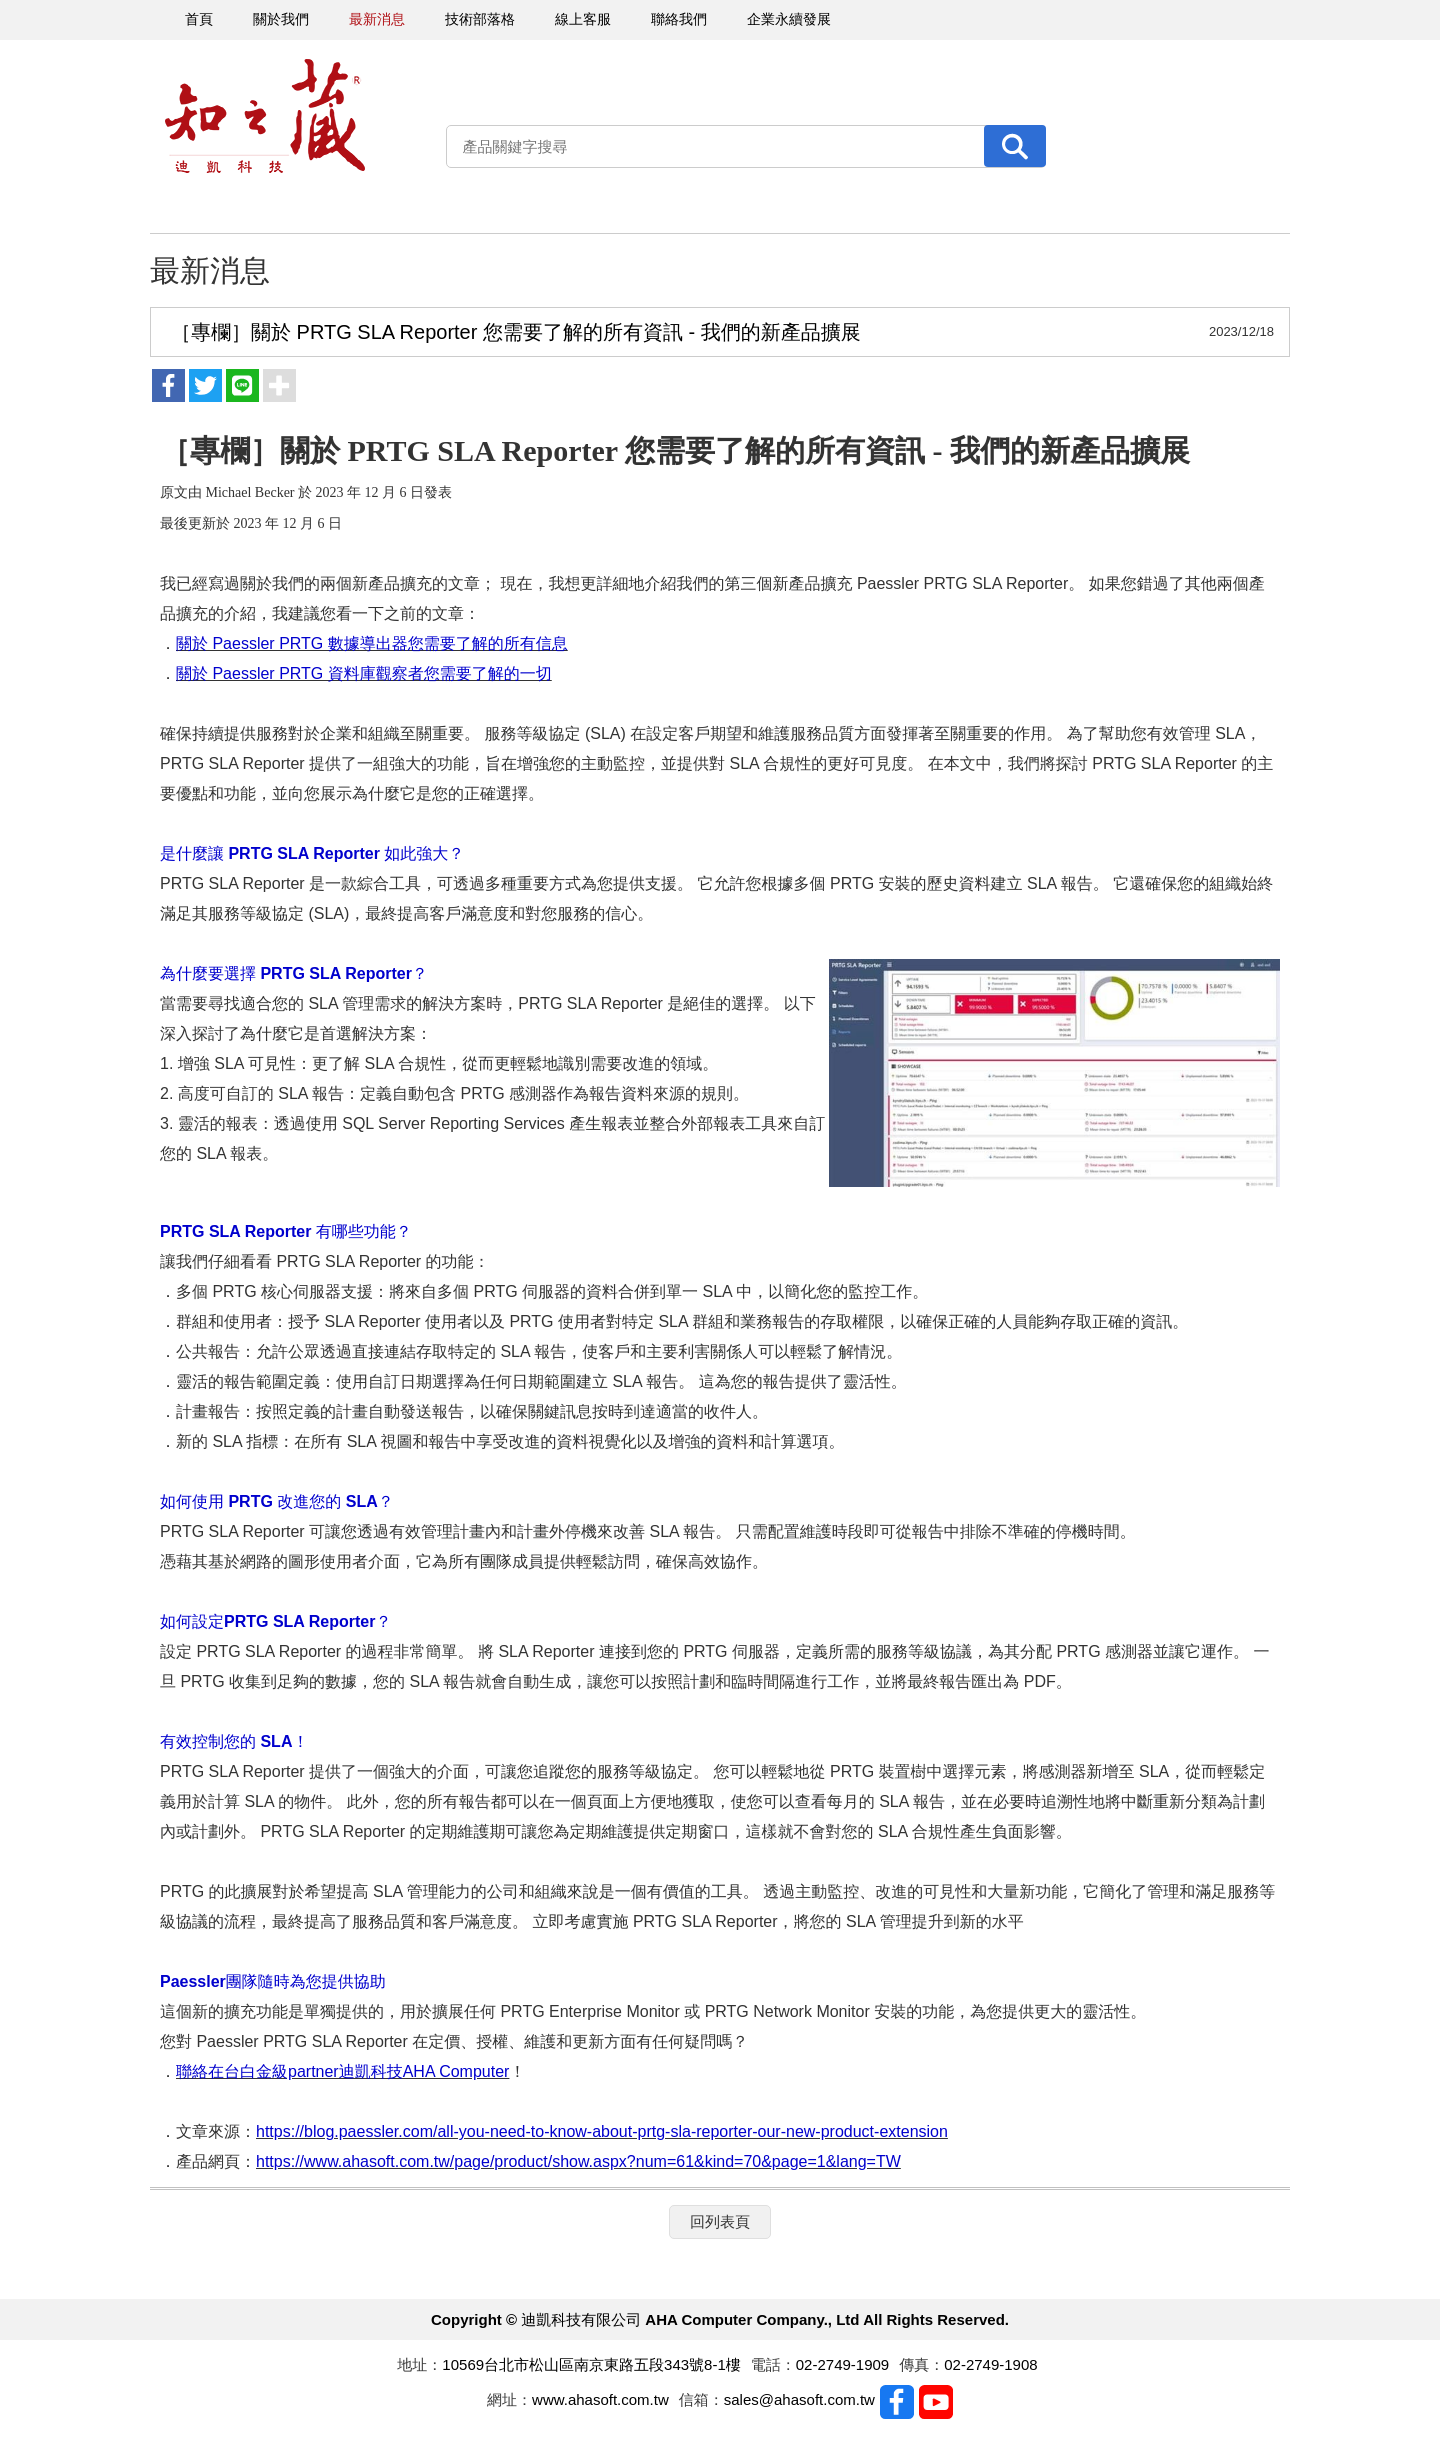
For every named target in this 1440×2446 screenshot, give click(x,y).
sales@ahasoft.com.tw (799, 2399)
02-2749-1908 (990, 2364)
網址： (509, 2399)
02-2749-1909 (842, 2364)
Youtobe (936, 2402)
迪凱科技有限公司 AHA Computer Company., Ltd (265, 116)
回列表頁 (720, 2221)
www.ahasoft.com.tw (600, 2399)
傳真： (921, 2364)
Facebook (897, 2402)
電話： (773, 2364)
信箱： (701, 2399)
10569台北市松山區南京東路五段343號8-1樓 (591, 2364)
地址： (419, 2364)
